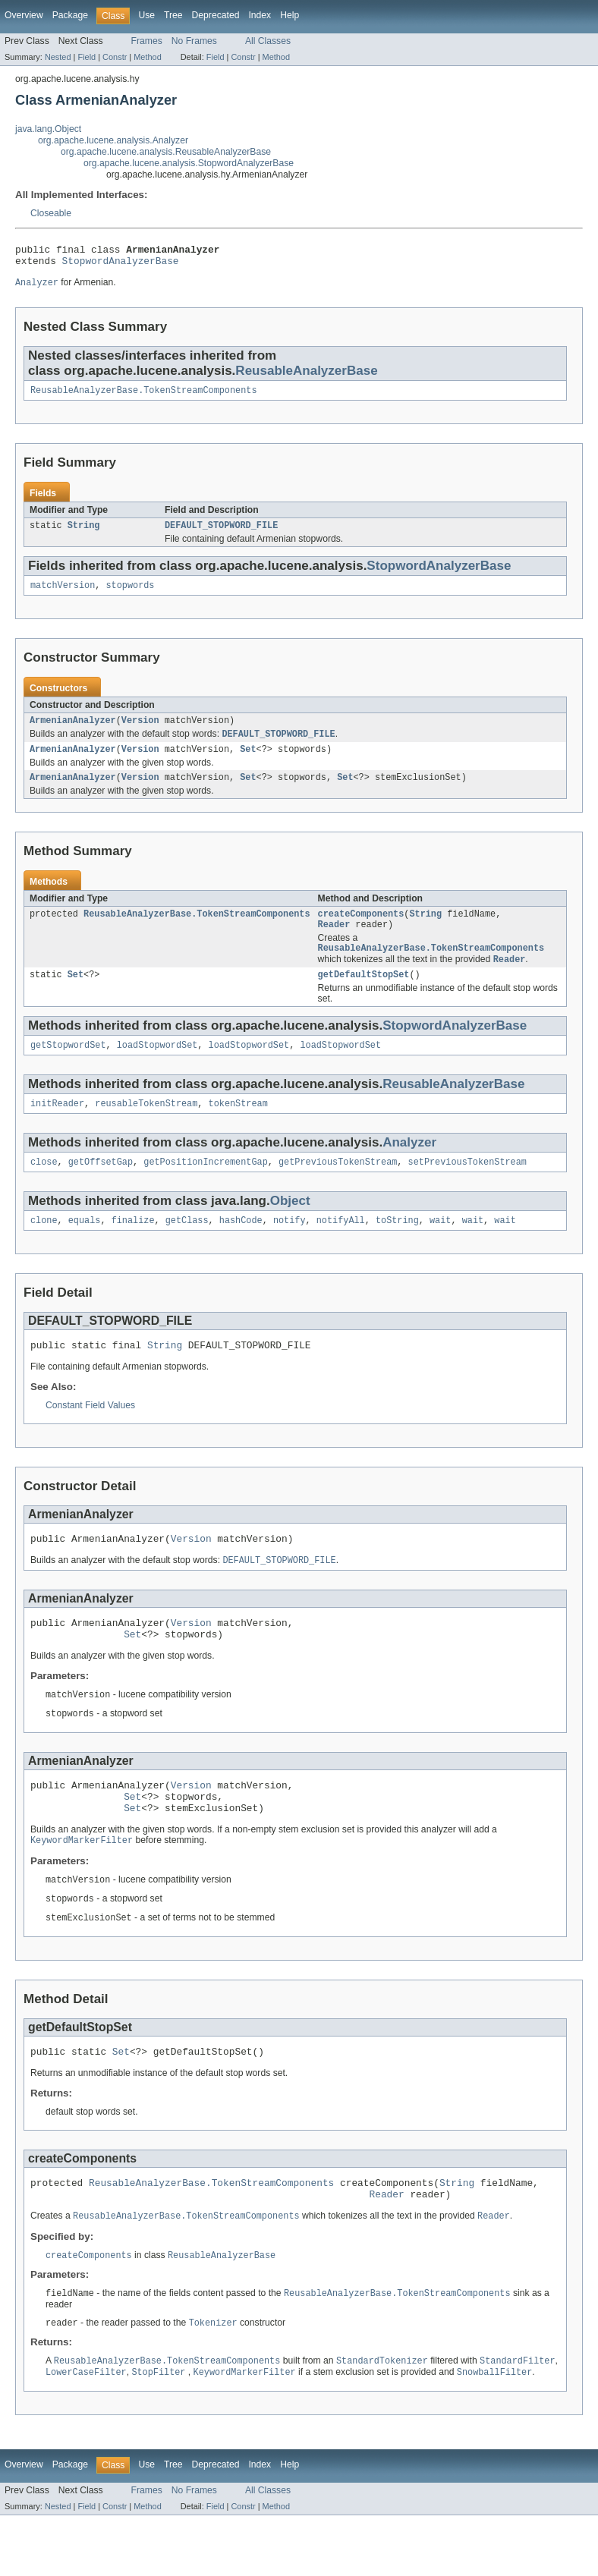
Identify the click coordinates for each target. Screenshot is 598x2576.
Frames (146, 41)
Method (147, 56)
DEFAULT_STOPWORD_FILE (221, 533)
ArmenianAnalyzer (73, 731)
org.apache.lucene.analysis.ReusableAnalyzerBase (166, 151)
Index (259, 15)
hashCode (241, 1248)
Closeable (50, 213)
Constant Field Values (90, 1435)
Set (248, 762)
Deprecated (216, 15)
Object (290, 1227)
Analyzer (409, 1167)
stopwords (130, 595)
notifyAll (340, 1248)
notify (289, 1248)
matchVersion (62, 595)
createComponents (361, 930)
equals (84, 1248)
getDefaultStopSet (364, 996)
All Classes (268, 41)
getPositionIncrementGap (205, 1188)
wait (440, 1248)
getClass (187, 1248)
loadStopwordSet (157, 1068)
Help (289, 15)
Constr (114, 56)
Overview (24, 15)
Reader (334, 942)
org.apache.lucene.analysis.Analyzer (113, 140)
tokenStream (238, 1128)
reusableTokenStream (146, 1128)
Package (70, 15)
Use (146, 15)
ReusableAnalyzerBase (306, 376)
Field (86, 56)
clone (44, 1248)
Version (140, 731)
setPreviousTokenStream (467, 1188)
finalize (133, 1248)
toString (397, 1248)
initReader (57, 1128)
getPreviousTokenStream (338, 1188)
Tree (173, 15)
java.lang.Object (48, 129)
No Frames (194, 41)
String (84, 533)
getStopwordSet (68, 1068)
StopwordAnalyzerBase (120, 265)
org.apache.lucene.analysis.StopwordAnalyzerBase (188, 163)
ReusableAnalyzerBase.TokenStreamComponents (143, 397)
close (44, 1188)
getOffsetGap (100, 1188)
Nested (58, 56)
